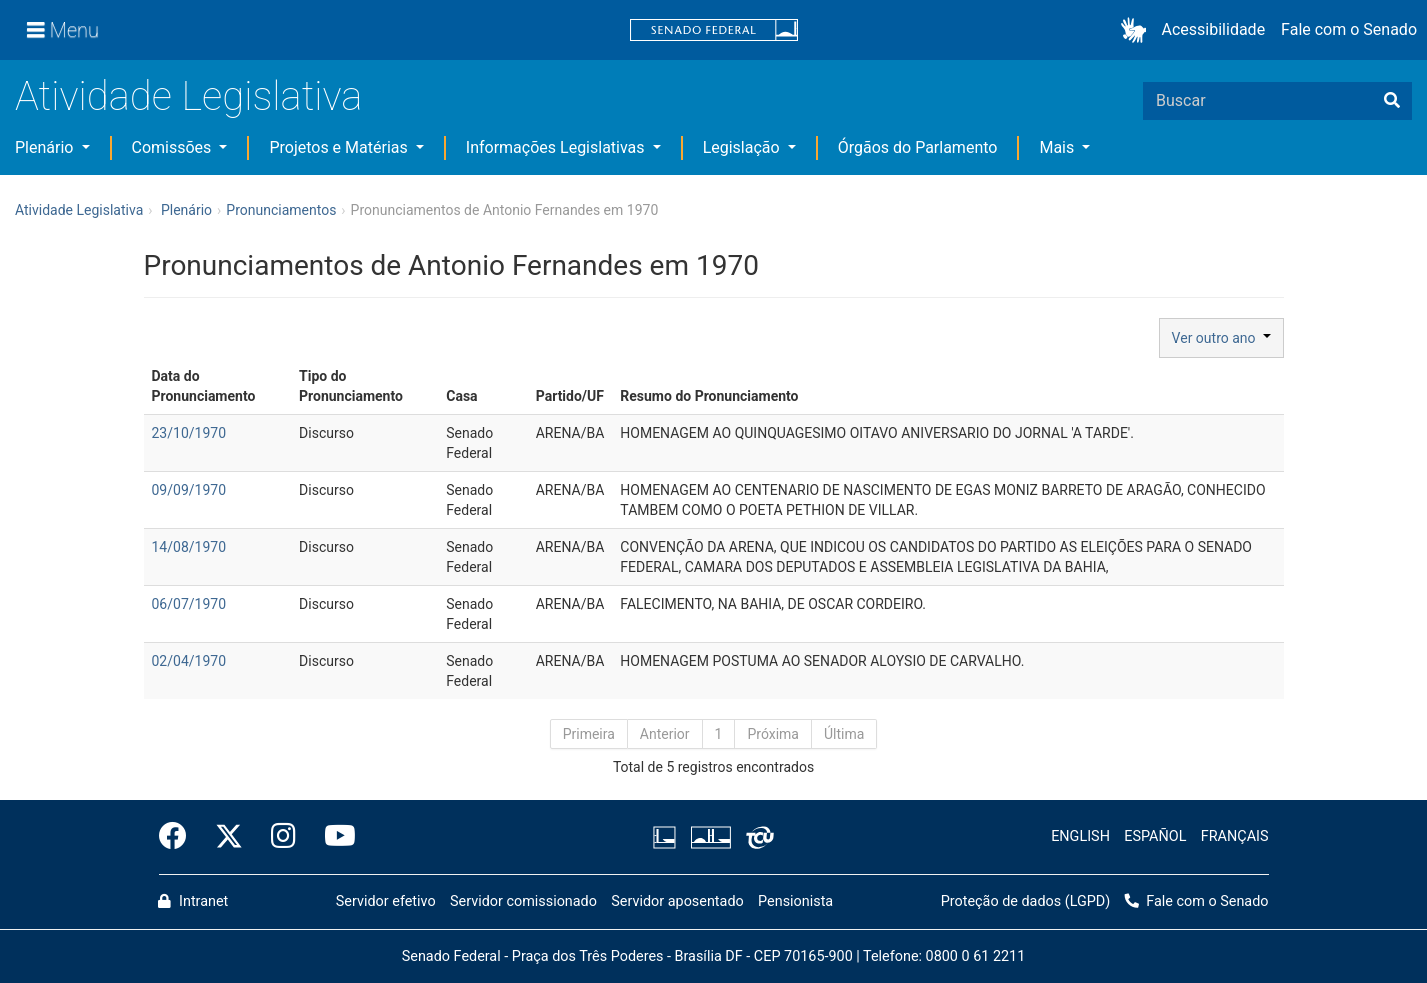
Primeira (589, 734)
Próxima (773, 734)
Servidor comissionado (523, 901)
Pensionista (795, 901)
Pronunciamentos (281, 210)
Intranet (193, 901)
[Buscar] (1392, 101)
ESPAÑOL (1155, 836)
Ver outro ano (1221, 338)
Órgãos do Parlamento (918, 147)
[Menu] (63, 30)
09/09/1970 (189, 490)
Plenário (46, 147)
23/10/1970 (189, 433)
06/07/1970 (189, 604)
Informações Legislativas (557, 147)
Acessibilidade (1214, 29)
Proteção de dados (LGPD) (1026, 901)
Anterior (665, 734)
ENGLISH (1080, 836)
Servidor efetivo (386, 901)
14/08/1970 (189, 547)
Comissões (174, 147)
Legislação (743, 147)
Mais (1058, 147)
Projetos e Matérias (340, 147)
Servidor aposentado (677, 901)
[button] (1137, 30)
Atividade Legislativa (188, 96)
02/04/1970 (189, 661)
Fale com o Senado (1349, 29)
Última (844, 734)
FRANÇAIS (1235, 836)
